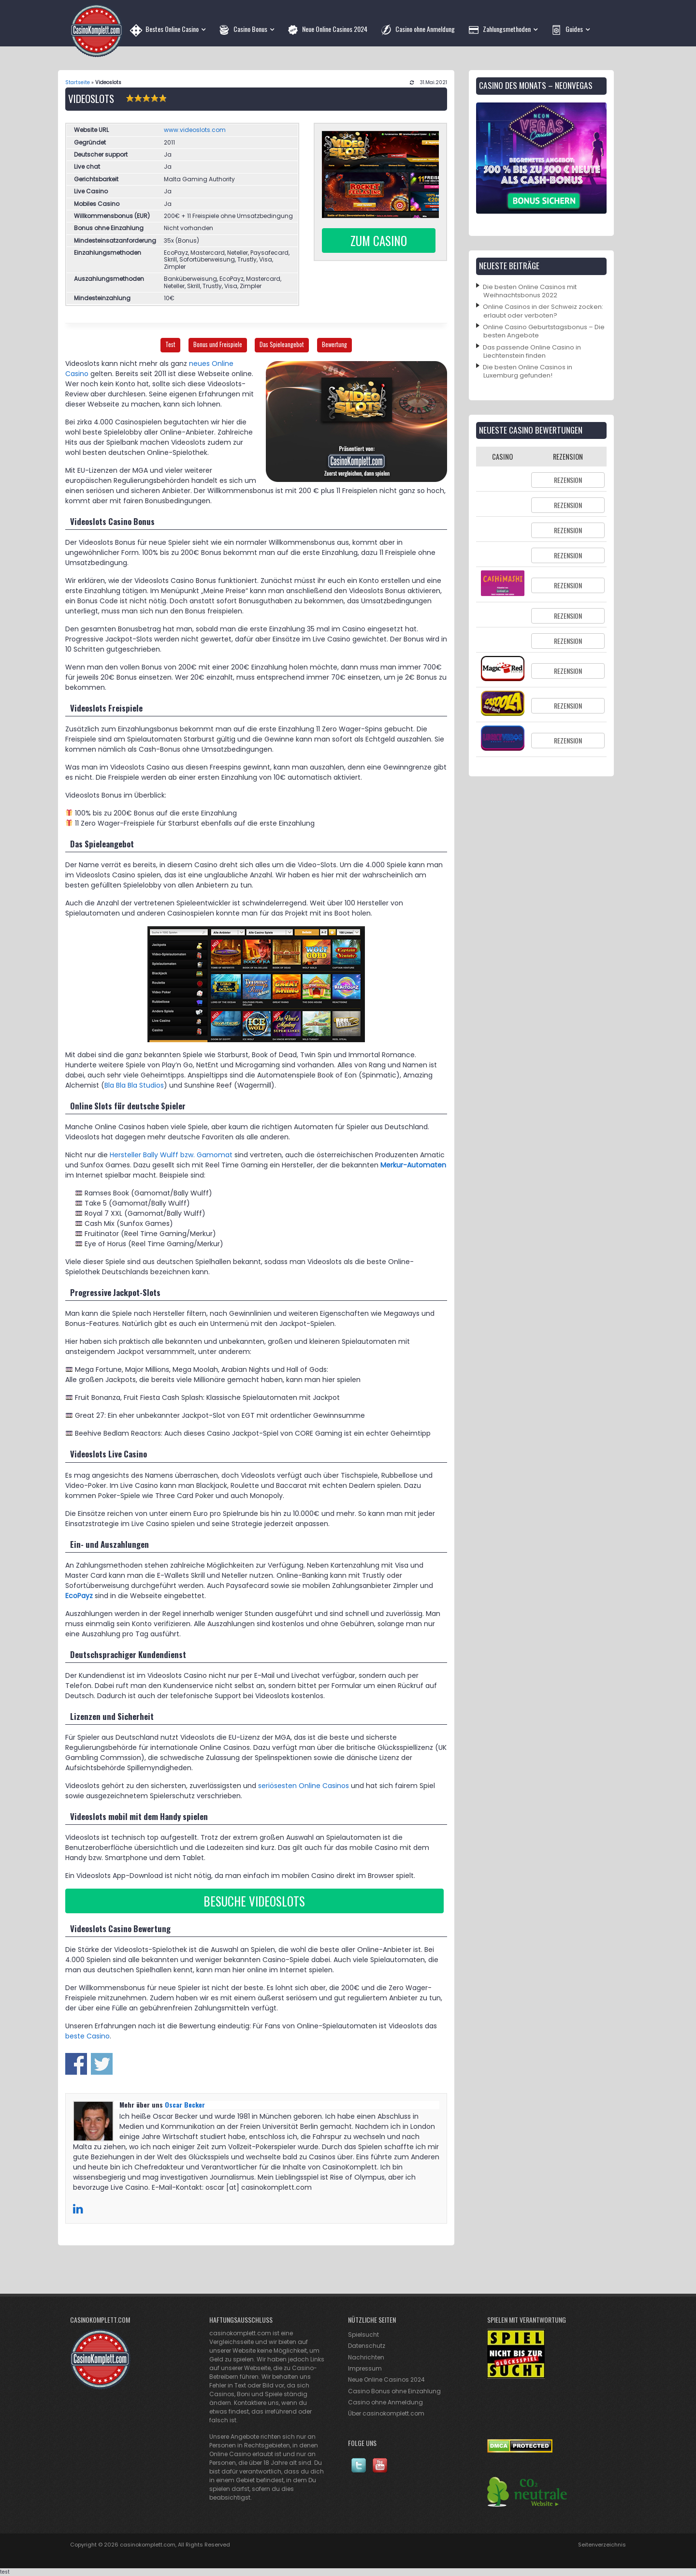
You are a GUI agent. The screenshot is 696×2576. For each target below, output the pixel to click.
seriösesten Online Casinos (303, 1785)
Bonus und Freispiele (217, 344)
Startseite (77, 82)
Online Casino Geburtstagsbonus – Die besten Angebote (544, 331)
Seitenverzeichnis (602, 2544)
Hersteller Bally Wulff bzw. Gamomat (171, 1155)
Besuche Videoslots (254, 1901)
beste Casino (87, 2036)
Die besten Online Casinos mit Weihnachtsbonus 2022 (530, 291)
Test (170, 344)
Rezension (568, 480)
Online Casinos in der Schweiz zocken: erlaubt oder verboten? (543, 311)
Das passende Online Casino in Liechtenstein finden (532, 351)
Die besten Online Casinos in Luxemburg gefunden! (527, 371)
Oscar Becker (185, 2104)
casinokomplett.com (147, 2544)
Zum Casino (378, 240)
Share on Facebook (76, 2064)
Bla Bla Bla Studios (134, 1085)
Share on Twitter (102, 2064)
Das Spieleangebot (282, 344)
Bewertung (334, 344)
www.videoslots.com (195, 130)
